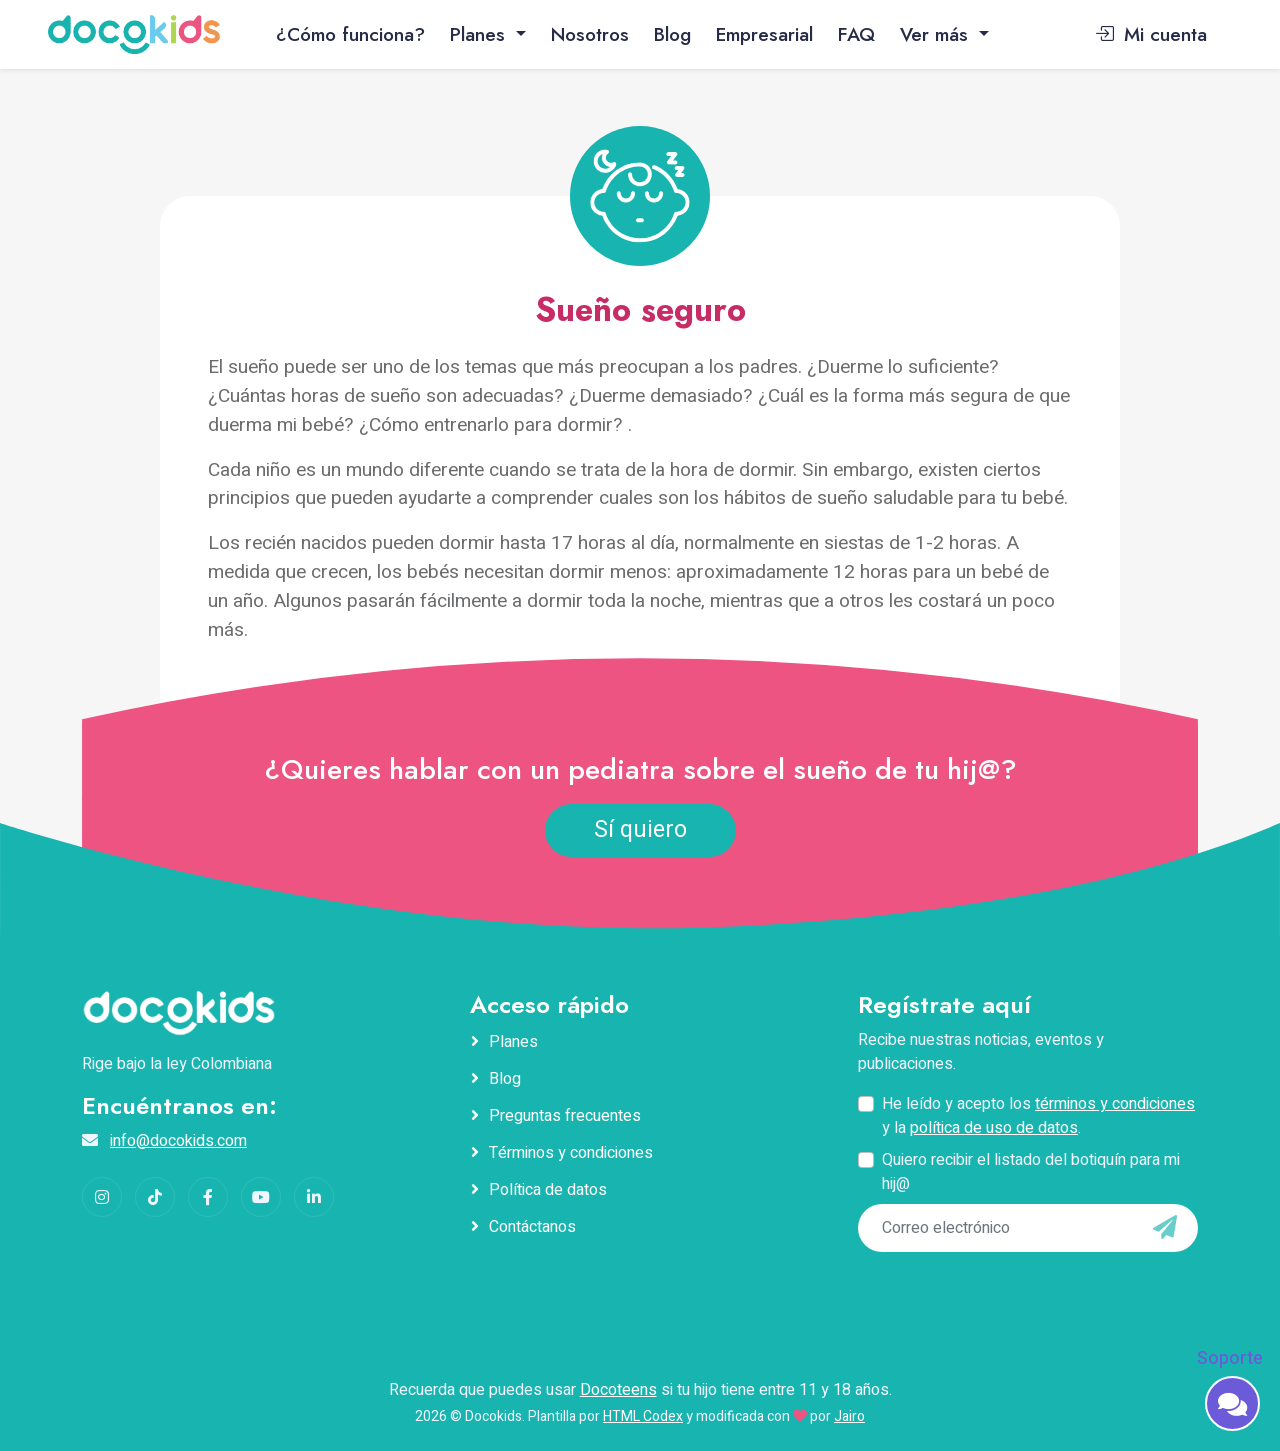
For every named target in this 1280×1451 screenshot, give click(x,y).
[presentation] (995, 1293)
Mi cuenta (1151, 34)
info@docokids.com (178, 1141)
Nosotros (590, 34)
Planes (513, 1042)
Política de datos (548, 1190)
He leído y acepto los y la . (1038, 1116)
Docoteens (618, 1390)
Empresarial (764, 34)
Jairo (849, 1416)
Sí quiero (640, 830)
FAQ (856, 34)
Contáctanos (532, 1227)
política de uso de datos (994, 1128)
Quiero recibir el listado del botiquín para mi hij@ (1031, 1172)
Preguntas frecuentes (565, 1116)
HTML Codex (643, 1416)
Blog (672, 34)
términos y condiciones (1115, 1104)
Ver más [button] (937, 34)
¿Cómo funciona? (350, 34)
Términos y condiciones (571, 1153)
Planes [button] (480, 34)
